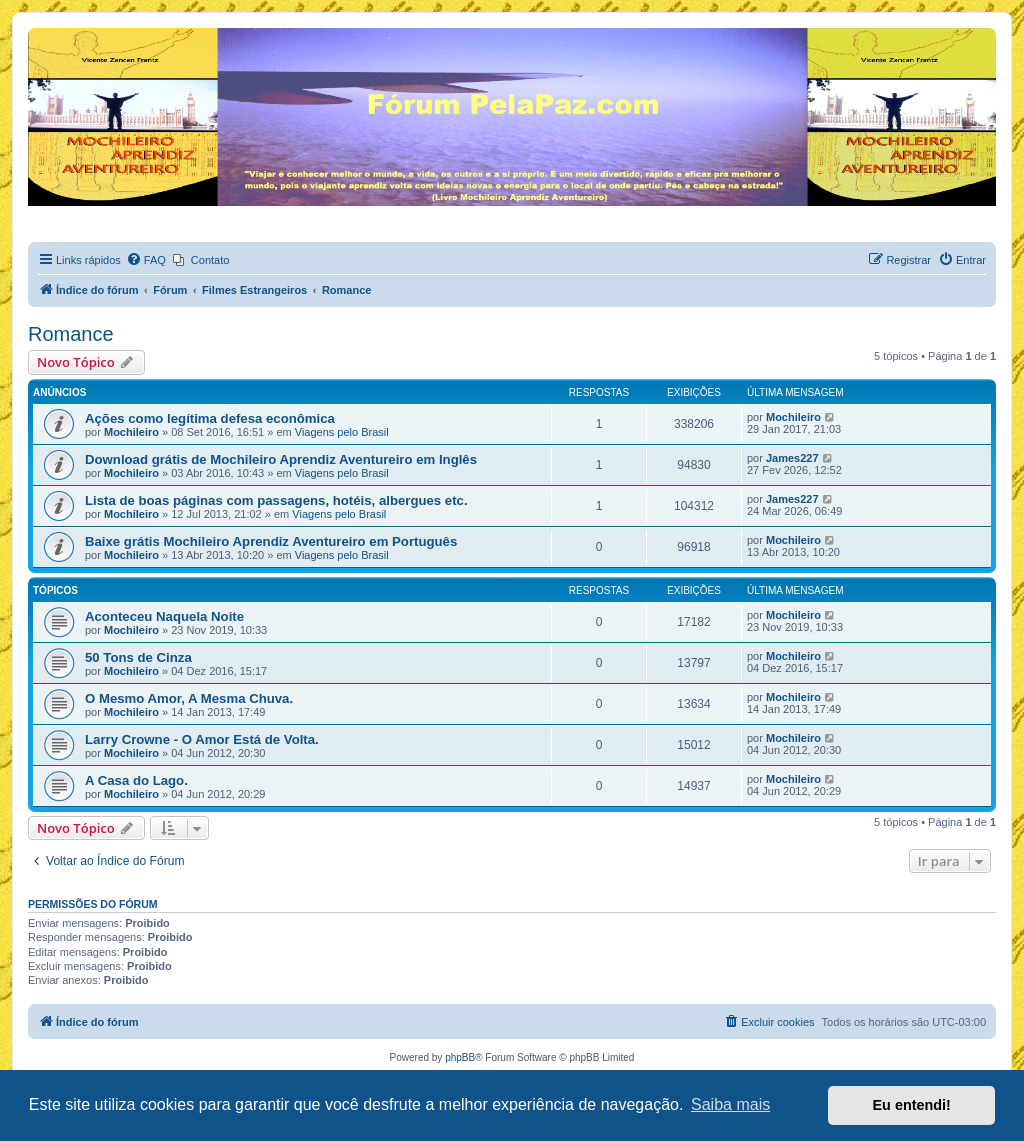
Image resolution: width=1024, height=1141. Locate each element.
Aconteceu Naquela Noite (164, 616)
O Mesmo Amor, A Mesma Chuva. (189, 698)
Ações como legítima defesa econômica (210, 418)
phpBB (460, 1057)
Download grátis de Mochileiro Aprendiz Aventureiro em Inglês (281, 459)
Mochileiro (131, 432)
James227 (792, 458)
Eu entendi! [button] (912, 1105)
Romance (71, 334)
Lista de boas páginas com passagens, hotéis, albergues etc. (276, 500)
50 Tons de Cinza (138, 657)
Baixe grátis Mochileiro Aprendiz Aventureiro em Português (271, 541)
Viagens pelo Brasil (342, 432)
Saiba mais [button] (730, 1104)
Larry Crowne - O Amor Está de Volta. (202, 739)
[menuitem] (146, 260)
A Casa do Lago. (136, 780)
